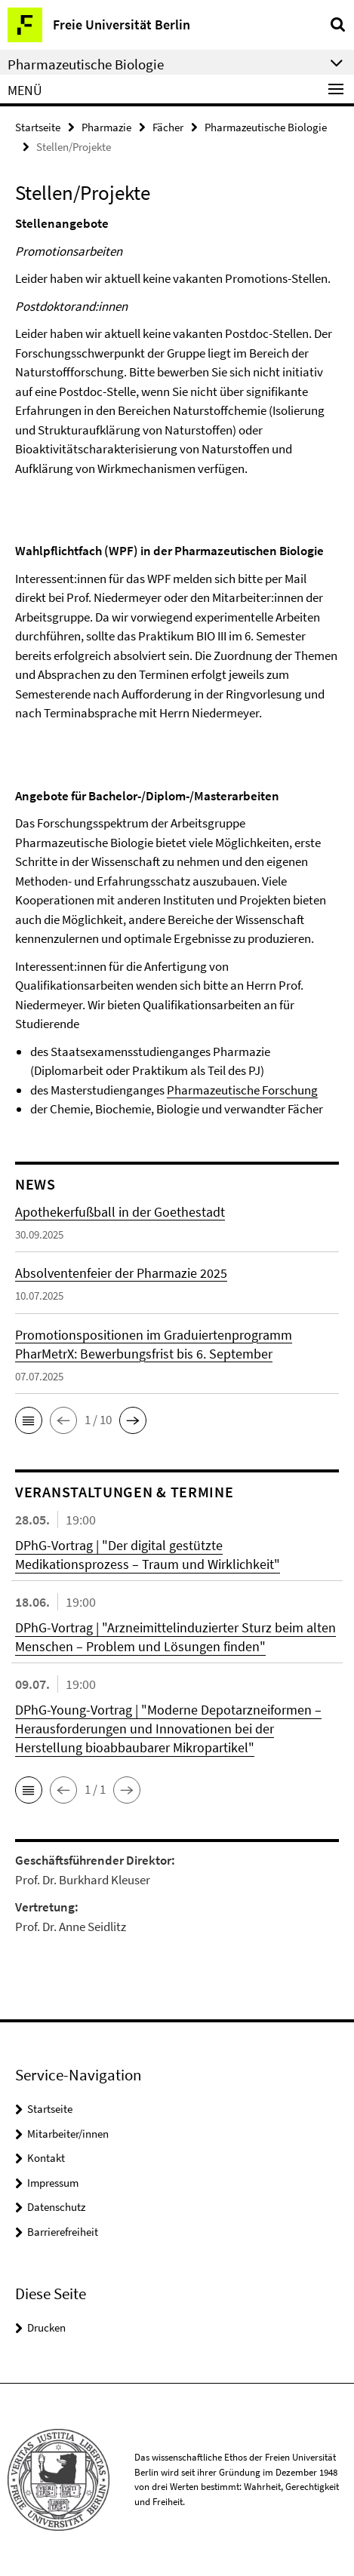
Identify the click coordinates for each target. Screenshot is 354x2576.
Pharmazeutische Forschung (242, 1090)
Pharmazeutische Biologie (266, 127)
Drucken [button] (46, 2327)
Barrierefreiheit (62, 2231)
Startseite (37, 127)
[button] (28, 1420)
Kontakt (46, 2158)
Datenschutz (56, 2207)
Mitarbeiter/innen (68, 2133)
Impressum (52, 2182)
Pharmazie (106, 127)
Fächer (167, 127)
